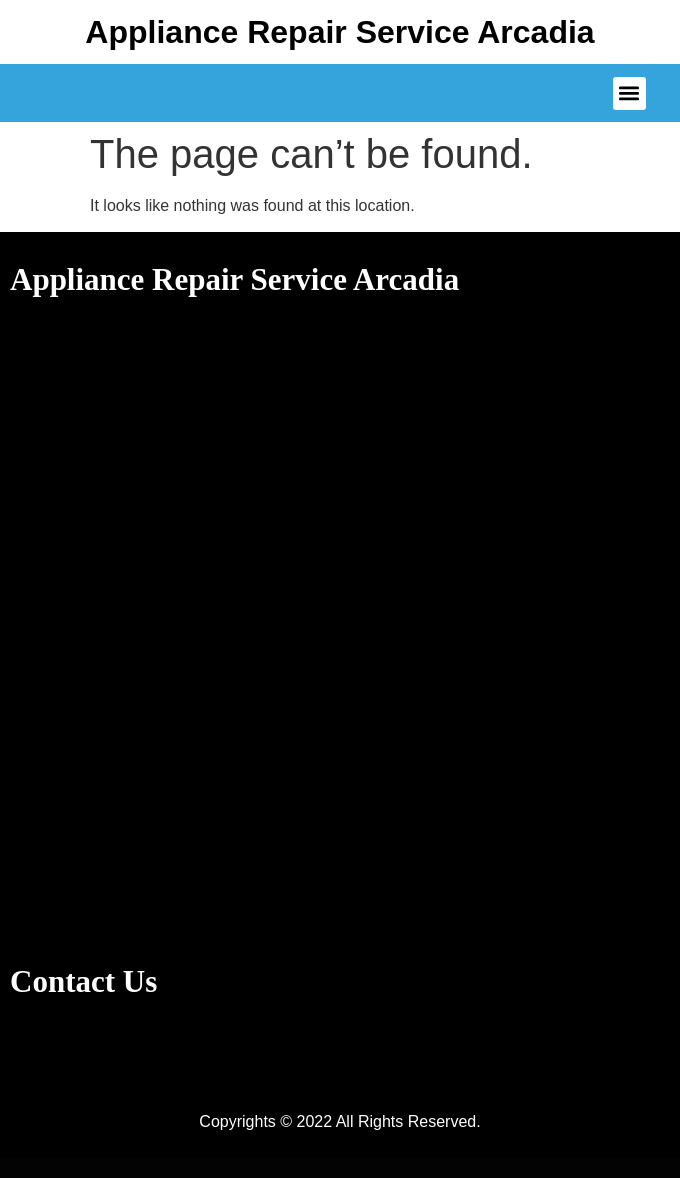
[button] (629, 93)
